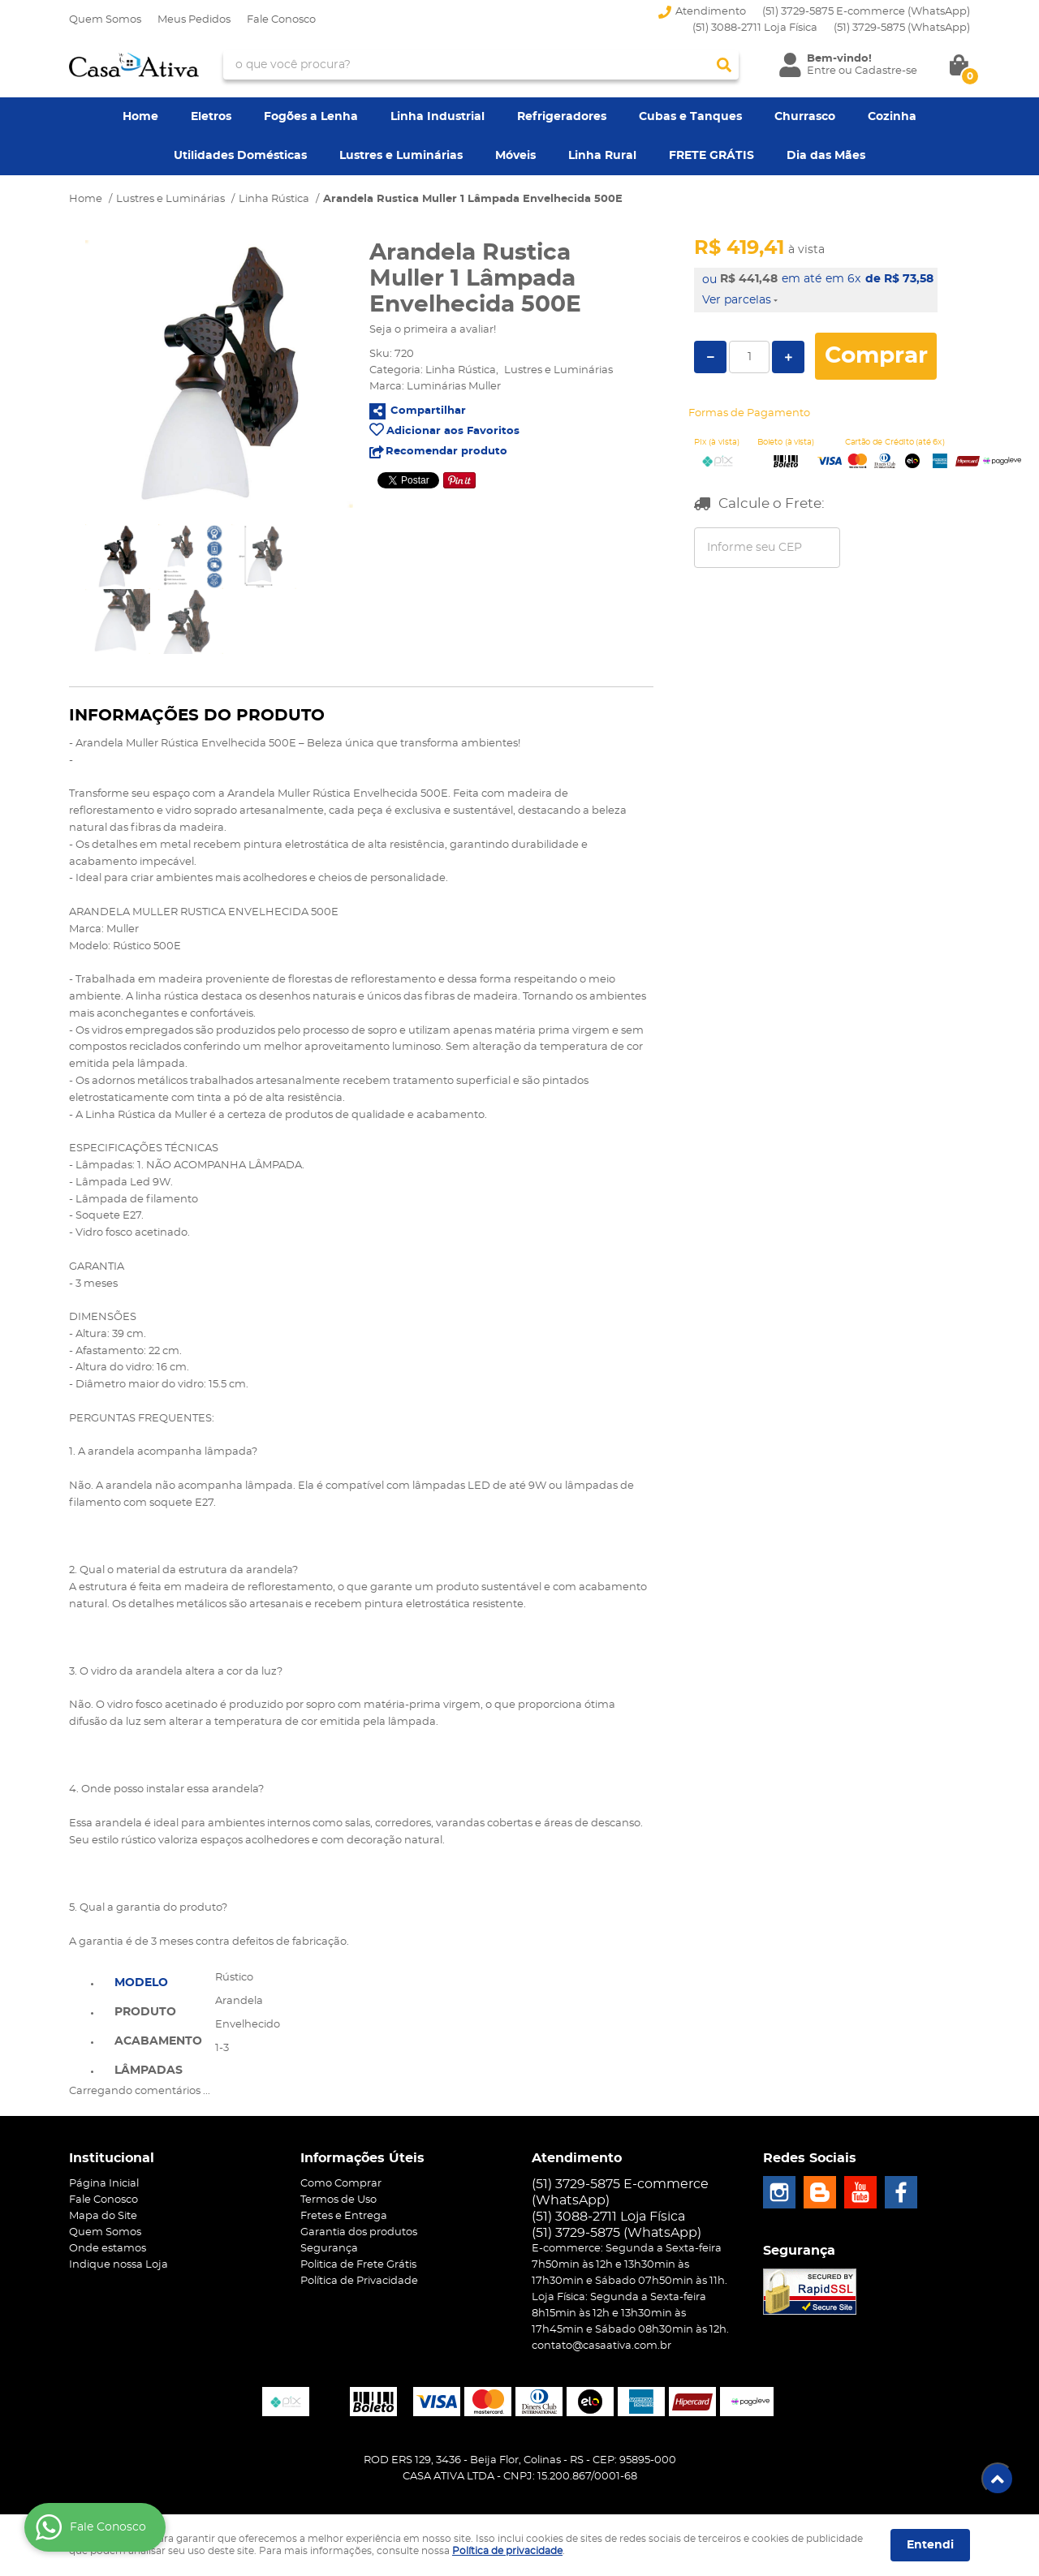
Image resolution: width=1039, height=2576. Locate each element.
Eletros (211, 117)
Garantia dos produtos (358, 2232)
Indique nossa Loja (118, 2265)
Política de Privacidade (359, 2281)
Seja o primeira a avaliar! (432, 330)
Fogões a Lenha (311, 117)
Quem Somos (105, 20)
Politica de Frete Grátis (358, 2265)
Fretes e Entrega (343, 2216)
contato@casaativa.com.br (601, 2346)
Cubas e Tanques (690, 117)
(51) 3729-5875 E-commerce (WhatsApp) (866, 11)
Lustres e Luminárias (401, 155)
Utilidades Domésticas (240, 155)
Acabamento (158, 2041)
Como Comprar (341, 2183)
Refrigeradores (561, 117)
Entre (821, 71)
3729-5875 (902, 28)
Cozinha (892, 117)
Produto (145, 2012)
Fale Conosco (281, 20)
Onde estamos (107, 2248)
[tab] (158, 1981)
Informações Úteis (362, 2158)
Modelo (141, 1983)
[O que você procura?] (724, 65)
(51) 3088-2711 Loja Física (754, 28)
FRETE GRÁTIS (711, 155)
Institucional (111, 2158)
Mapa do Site (103, 2216)
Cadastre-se (886, 71)
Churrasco (804, 117)
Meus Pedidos (194, 20)
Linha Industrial (437, 117)
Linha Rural (602, 155)
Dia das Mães (826, 155)
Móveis (515, 155)
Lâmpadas (148, 2070)
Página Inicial (104, 2183)
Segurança (329, 2248)
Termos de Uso (338, 2200)
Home (140, 117)
